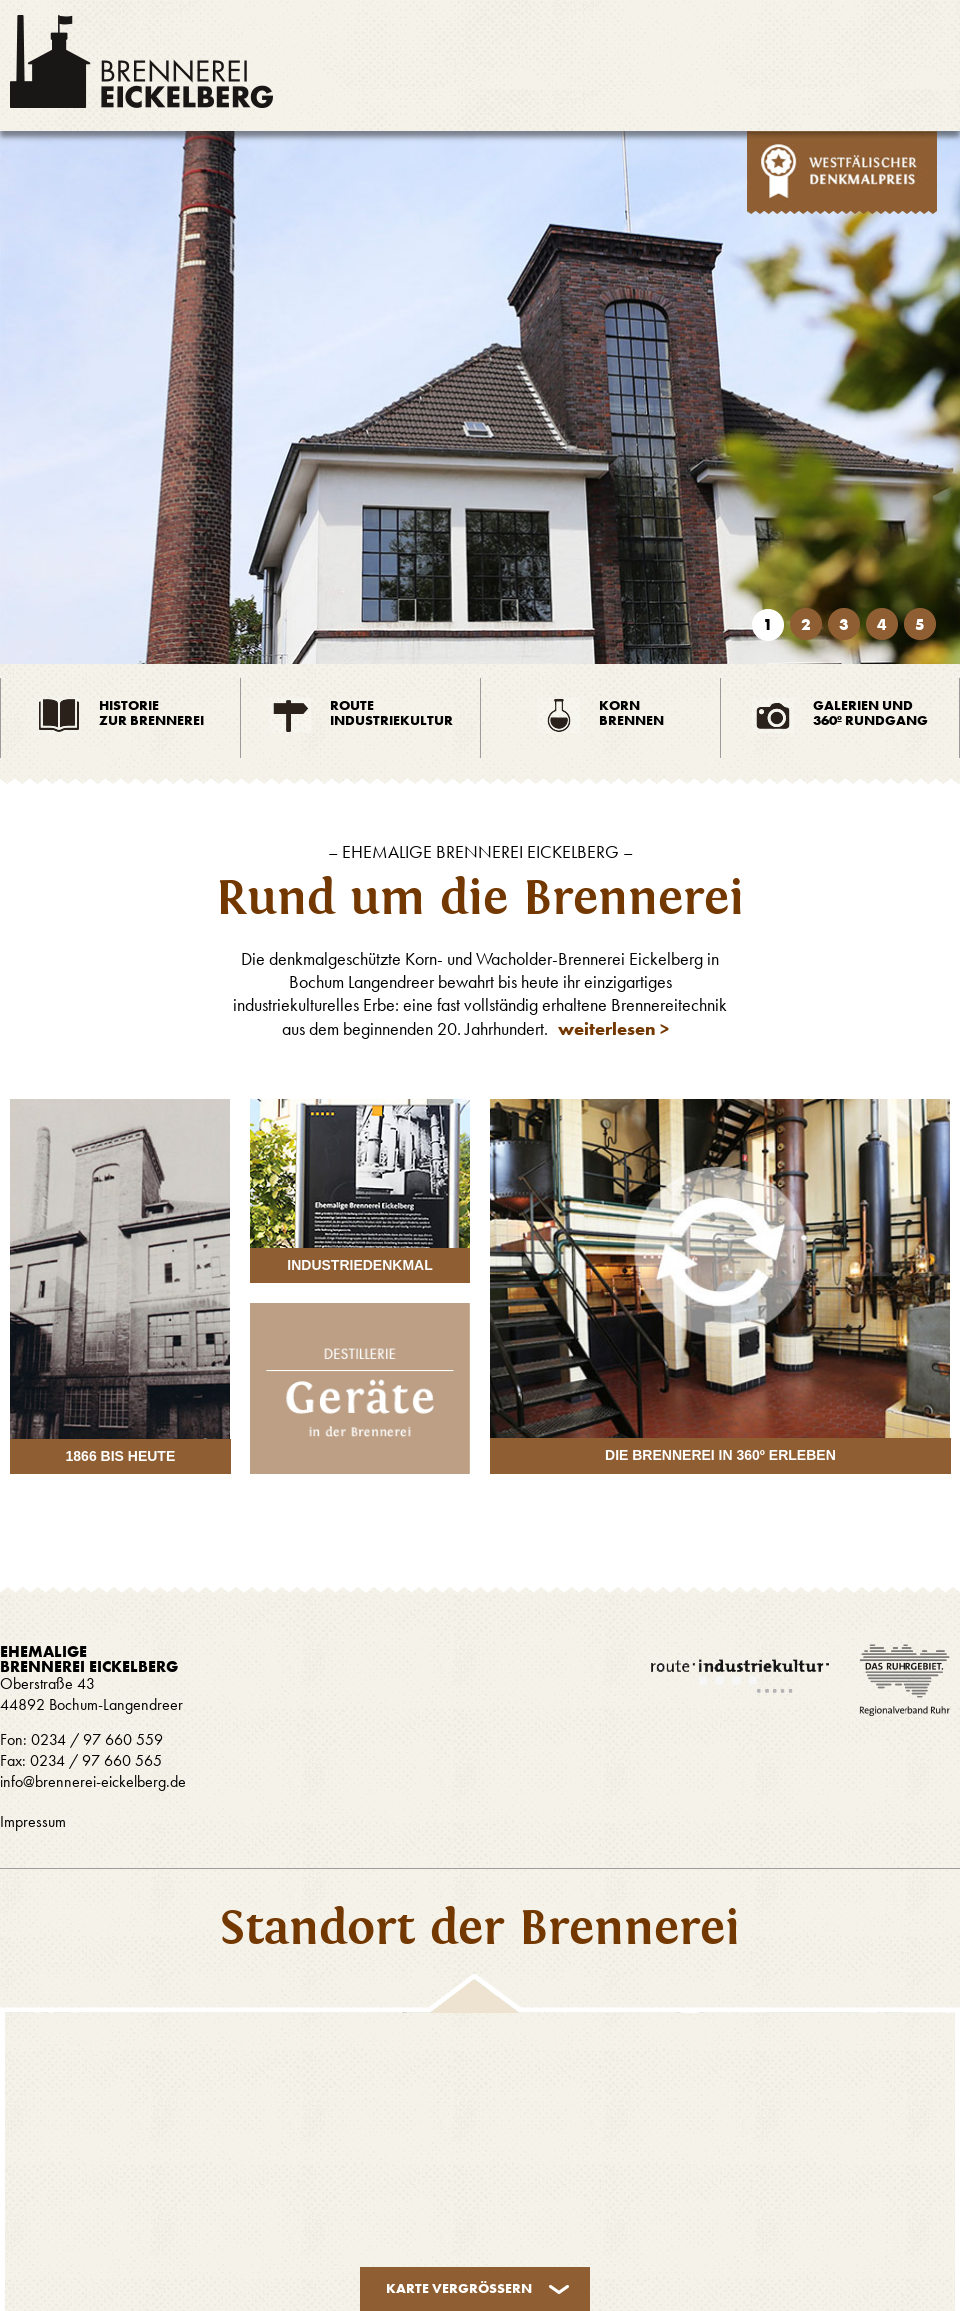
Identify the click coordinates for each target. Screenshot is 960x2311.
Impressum (33, 1821)
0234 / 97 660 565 (94, 1760)
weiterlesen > (613, 1028)
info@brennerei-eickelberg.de (93, 1781)
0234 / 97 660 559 (97, 1739)
